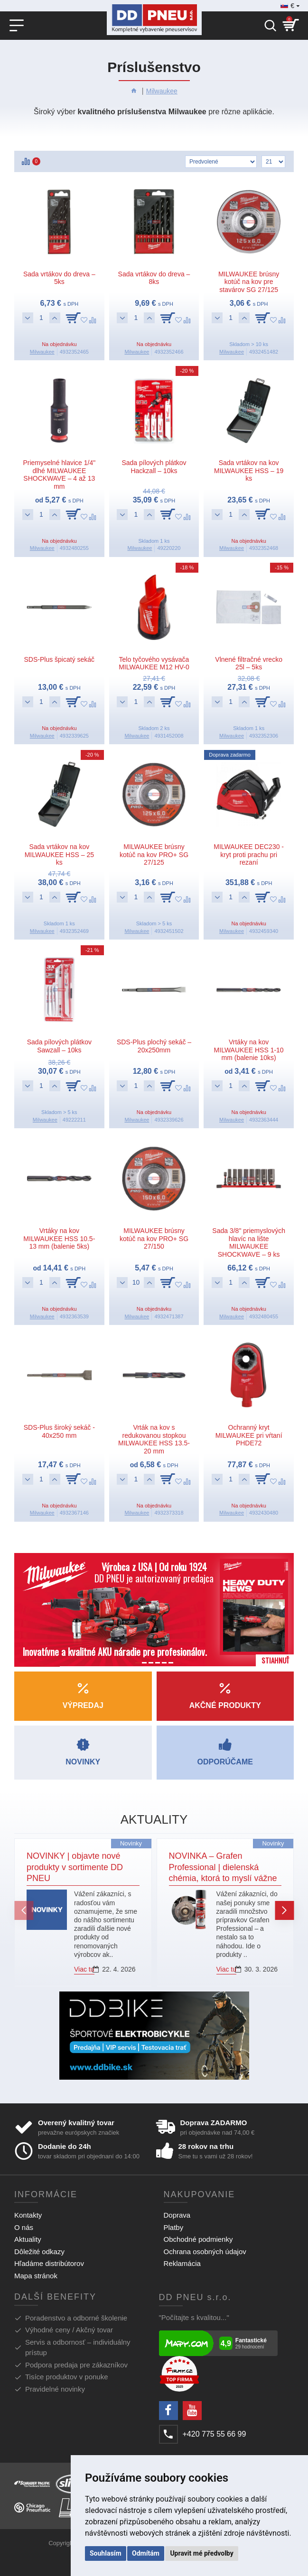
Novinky (131, 1843)
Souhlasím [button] (105, 2553)
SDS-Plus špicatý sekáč (59, 659)
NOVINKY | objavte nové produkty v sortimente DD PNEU (75, 1867)
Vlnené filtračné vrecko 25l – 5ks (248, 663)
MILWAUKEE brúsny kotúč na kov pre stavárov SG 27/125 (248, 282)
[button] (23, 1910)
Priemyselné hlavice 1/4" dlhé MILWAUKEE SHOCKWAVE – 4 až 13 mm (59, 474)
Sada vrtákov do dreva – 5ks (59, 278)
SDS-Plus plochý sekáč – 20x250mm (154, 1046)
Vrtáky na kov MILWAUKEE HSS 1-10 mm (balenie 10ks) (249, 1050)
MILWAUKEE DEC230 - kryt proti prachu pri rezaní (249, 855)
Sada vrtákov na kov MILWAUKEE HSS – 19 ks (248, 471)
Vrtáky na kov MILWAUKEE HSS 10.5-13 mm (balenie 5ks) (59, 1239)
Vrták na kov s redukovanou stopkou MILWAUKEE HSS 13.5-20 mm (154, 1439)
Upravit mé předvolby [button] (201, 2553)
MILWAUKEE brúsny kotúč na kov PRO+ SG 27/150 (154, 1239)
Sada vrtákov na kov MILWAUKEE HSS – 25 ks (59, 855)
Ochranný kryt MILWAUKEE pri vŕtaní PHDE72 (248, 1435)
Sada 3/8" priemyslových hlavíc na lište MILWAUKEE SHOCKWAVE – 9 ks (248, 1242)
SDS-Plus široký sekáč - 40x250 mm (59, 1431)
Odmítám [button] (145, 2553)
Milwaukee (161, 91)
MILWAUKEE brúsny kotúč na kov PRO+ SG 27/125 (154, 855)
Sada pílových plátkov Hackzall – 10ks (153, 467)
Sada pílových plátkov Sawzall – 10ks (59, 1046)
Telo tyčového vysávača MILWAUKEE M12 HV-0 (154, 663)
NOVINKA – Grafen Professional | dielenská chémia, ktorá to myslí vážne (223, 1867)
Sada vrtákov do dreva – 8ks (154, 278)
